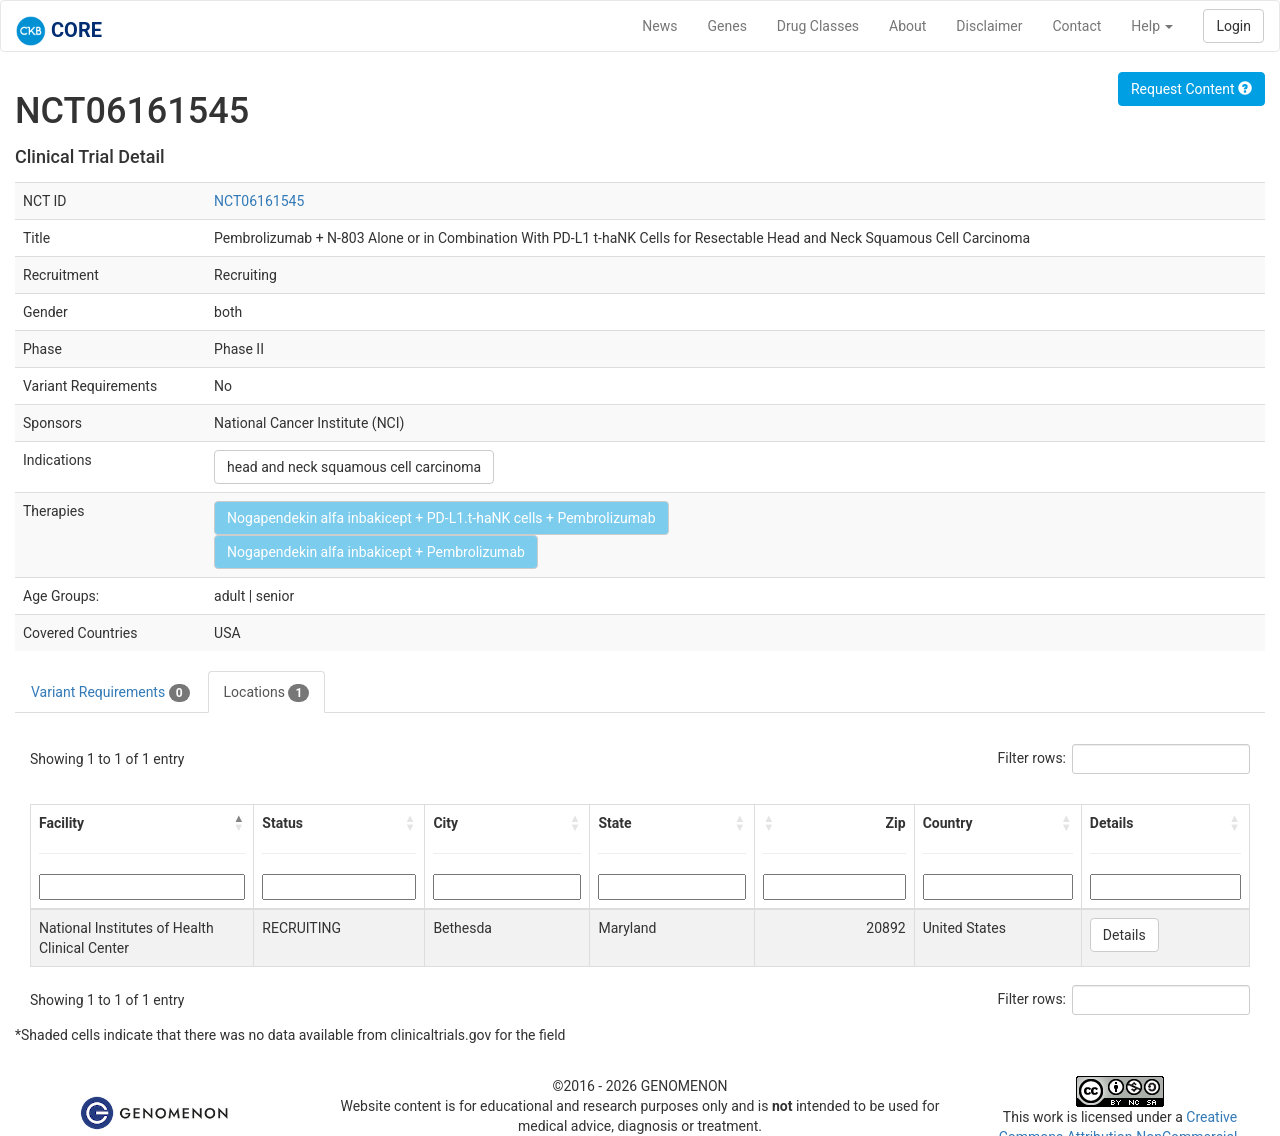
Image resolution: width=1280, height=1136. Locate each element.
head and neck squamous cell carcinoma (354, 467)
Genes (727, 26)
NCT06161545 (259, 201)
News (659, 26)
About (907, 26)
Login (1233, 26)
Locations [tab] (267, 693)
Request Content (1191, 89)
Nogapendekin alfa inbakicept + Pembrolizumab (376, 552)
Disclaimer (989, 26)
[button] (239, 823)
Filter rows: (1032, 758)
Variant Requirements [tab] (110, 693)
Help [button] (1152, 26)
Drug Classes (818, 26)
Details (1124, 935)
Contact (1076, 26)
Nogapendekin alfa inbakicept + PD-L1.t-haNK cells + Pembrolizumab (441, 518)
